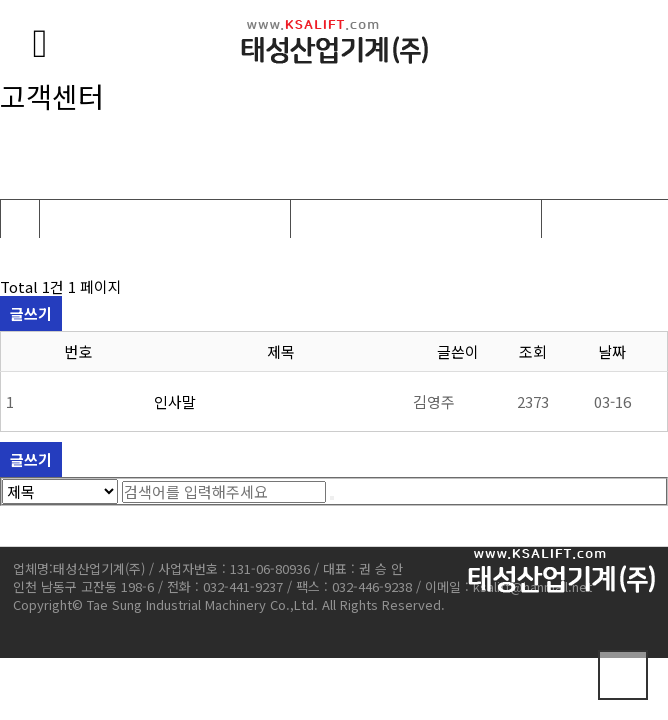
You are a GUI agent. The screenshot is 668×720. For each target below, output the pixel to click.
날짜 (612, 351)
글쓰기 (31, 313)
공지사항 (325, 219)
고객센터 (74, 219)
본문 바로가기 (0, 0)
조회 (533, 351)
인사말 (175, 401)
